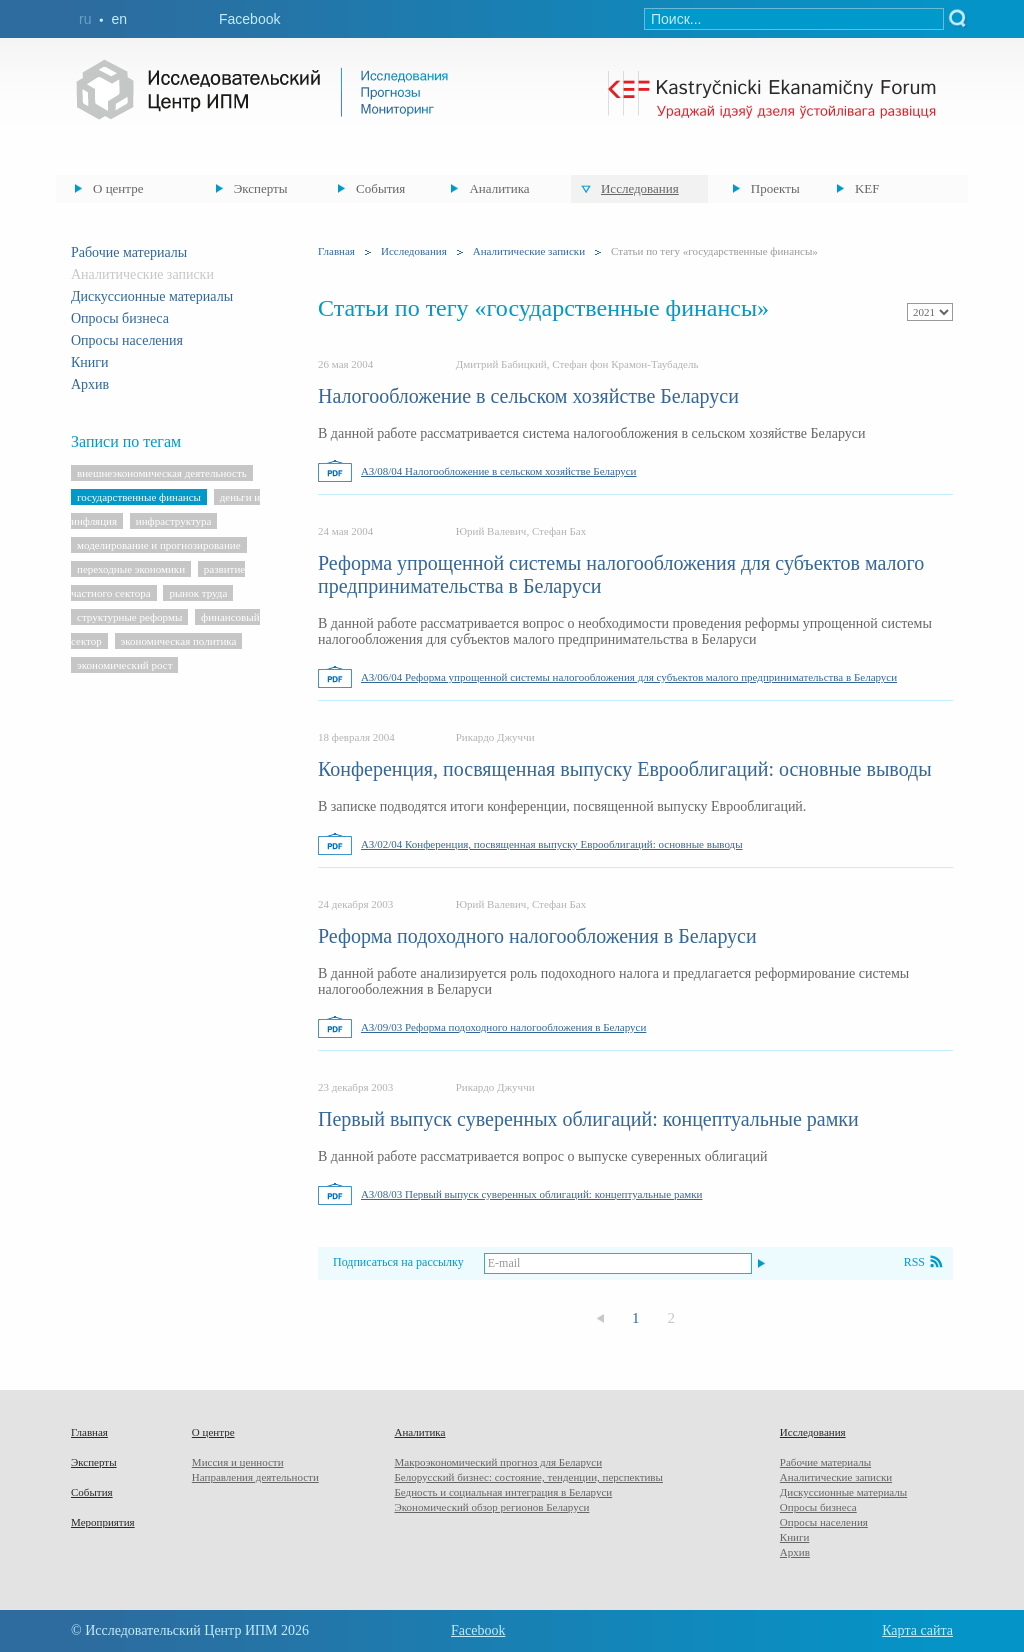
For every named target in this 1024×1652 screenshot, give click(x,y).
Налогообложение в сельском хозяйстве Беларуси (528, 396)
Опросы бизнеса (120, 318)
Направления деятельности (255, 1477)
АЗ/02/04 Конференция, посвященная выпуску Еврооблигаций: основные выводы (552, 844)
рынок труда (198, 593)
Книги (90, 362)
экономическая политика (179, 641)
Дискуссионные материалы (152, 296)
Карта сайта (917, 1630)
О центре (118, 188)
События (380, 188)
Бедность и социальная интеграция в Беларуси (503, 1492)
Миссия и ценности (238, 1462)
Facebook (249, 19)
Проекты (775, 188)
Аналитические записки (529, 251)
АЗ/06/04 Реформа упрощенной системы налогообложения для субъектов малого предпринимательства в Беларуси (629, 677)
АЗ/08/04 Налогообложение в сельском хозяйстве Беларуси (499, 471)
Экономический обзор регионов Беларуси (491, 1507)
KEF (867, 188)
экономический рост (124, 665)
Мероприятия (103, 1522)
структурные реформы (129, 617)
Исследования (640, 188)
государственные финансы (139, 497)
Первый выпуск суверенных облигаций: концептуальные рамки (588, 1119)
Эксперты (261, 188)
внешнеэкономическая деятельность (162, 473)
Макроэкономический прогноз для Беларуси (498, 1462)
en (119, 19)
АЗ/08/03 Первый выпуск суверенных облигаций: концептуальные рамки (531, 1194)
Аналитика (499, 188)
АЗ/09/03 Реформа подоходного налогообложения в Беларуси (503, 1027)
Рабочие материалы (129, 252)
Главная (336, 251)
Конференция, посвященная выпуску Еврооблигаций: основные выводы (625, 769)
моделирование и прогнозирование (159, 545)
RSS (914, 1262)
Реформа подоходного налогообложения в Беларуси (537, 936)
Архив (90, 384)
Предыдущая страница (600, 1318)
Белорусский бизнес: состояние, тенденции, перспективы (528, 1477)
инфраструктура (174, 521)
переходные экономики (131, 569)
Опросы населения (127, 340)
